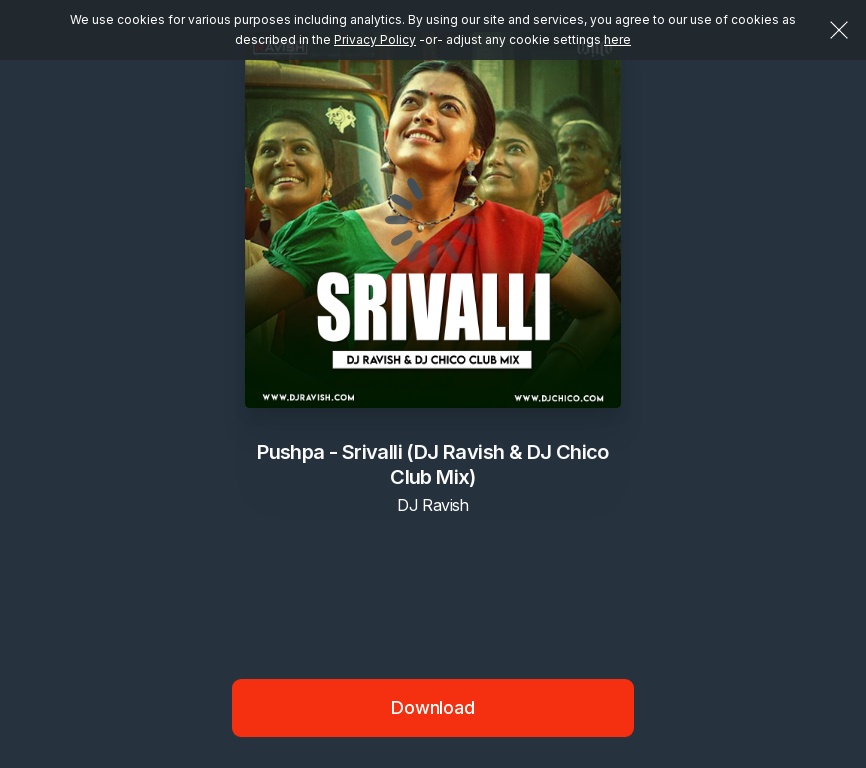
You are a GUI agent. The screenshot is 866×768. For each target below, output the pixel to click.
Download (433, 707)
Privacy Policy (375, 39)
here (617, 39)
